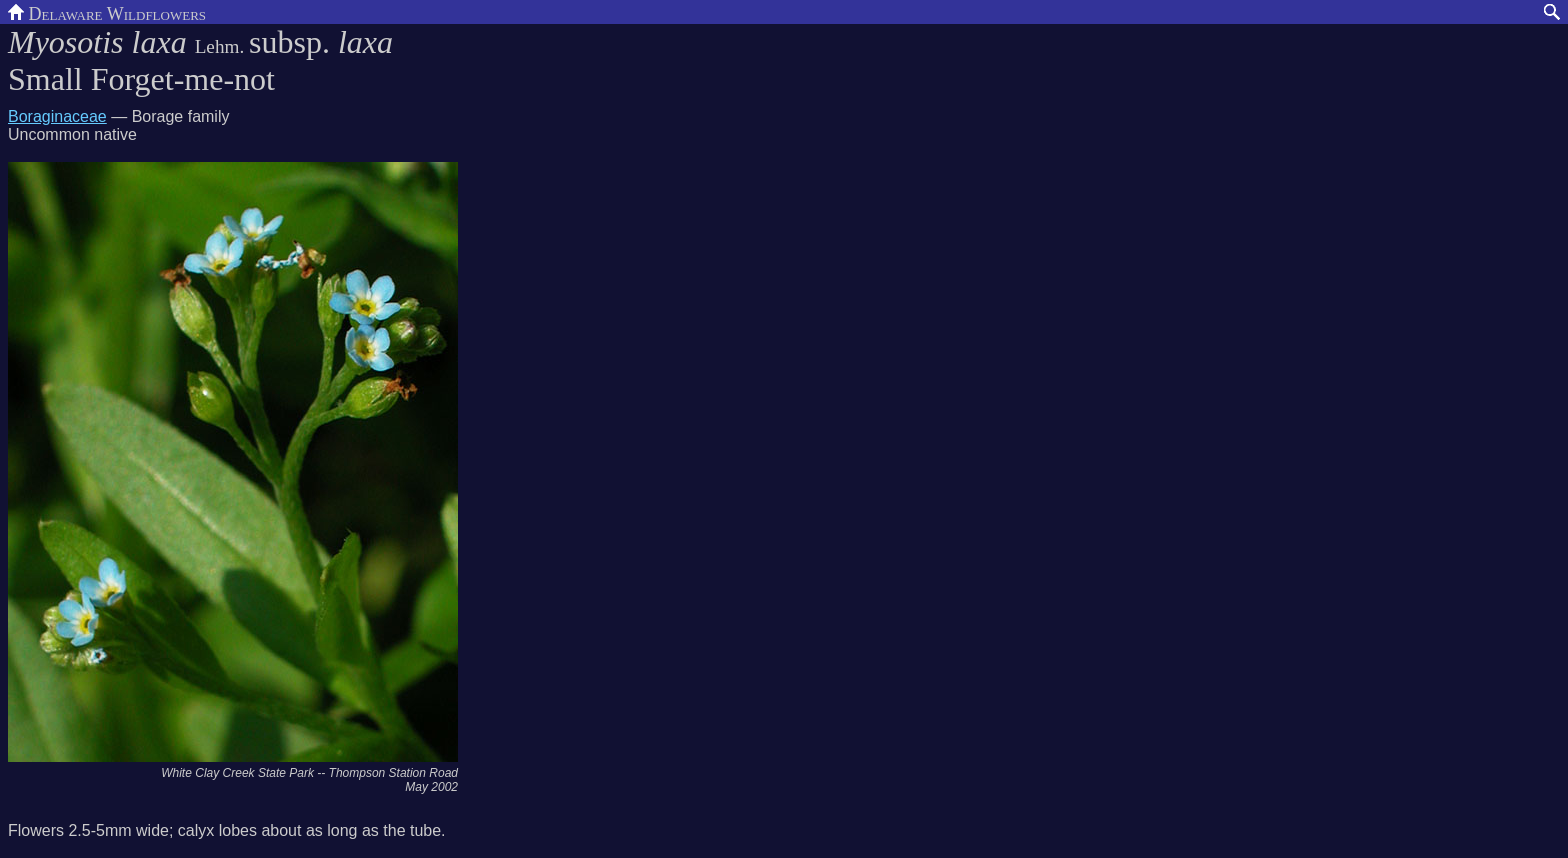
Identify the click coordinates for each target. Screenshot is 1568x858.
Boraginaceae (57, 116)
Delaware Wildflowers (107, 12)
